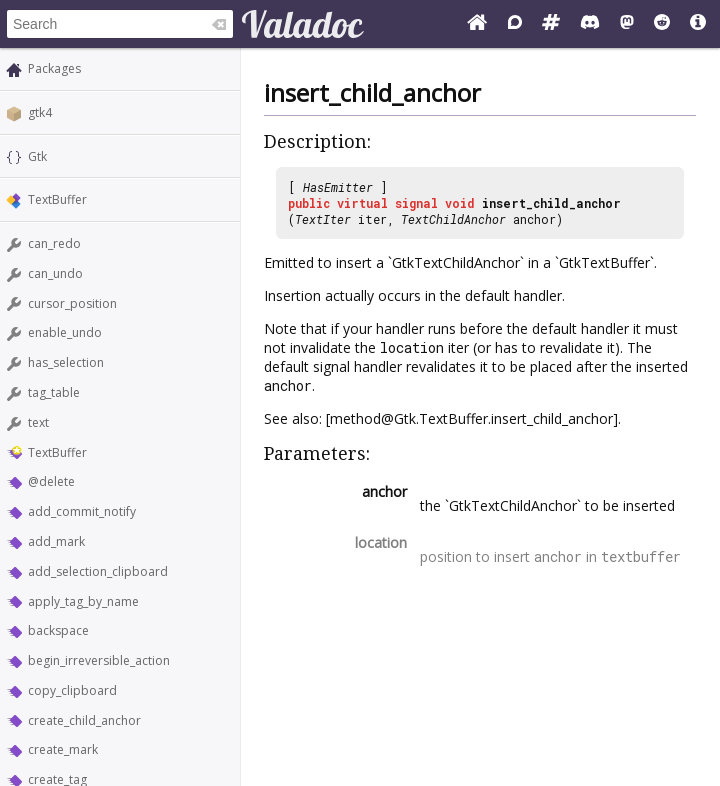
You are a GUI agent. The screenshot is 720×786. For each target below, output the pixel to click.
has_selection (66, 362)
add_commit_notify (82, 511)
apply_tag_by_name (83, 601)
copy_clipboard (72, 690)
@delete (51, 481)
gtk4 (40, 112)
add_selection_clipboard (98, 571)
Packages (54, 68)
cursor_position (72, 303)
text (38, 422)
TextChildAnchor (453, 219)
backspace (58, 630)
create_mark (63, 749)
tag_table (54, 392)
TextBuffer (57, 199)
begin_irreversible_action (99, 660)
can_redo (54, 243)
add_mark (56, 541)
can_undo (55, 273)
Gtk (37, 156)
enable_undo (65, 332)
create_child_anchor (84, 720)
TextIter (323, 219)
